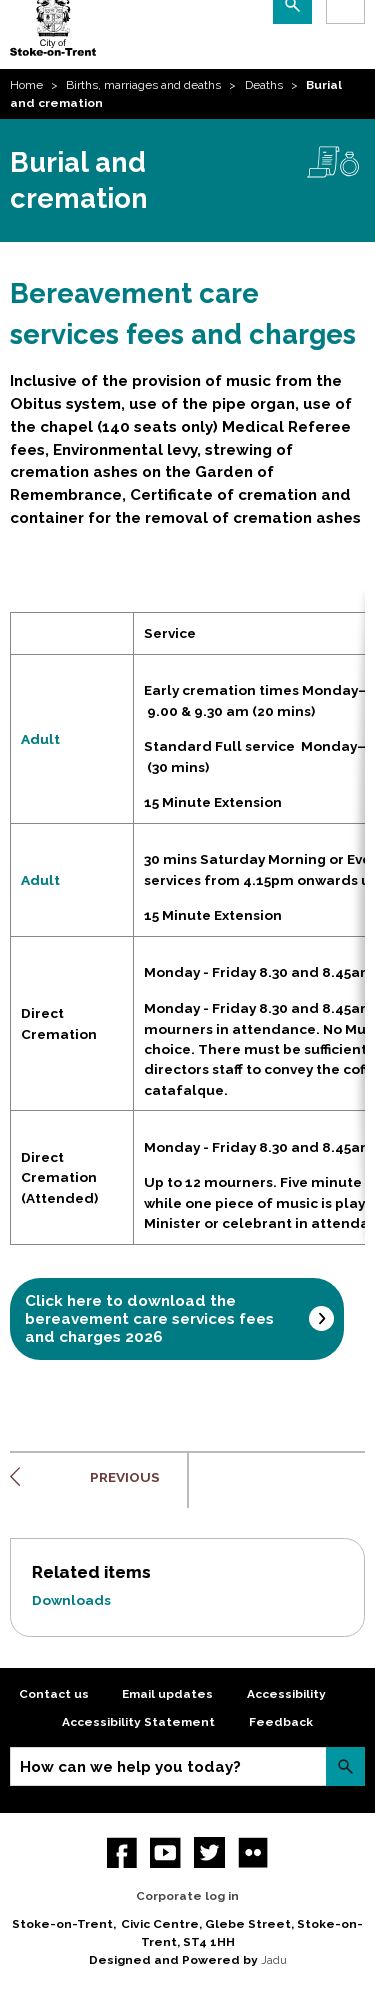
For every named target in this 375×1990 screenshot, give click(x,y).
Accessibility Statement (138, 1722)
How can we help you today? (130, 1767)
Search (345, 1766)
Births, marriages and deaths (143, 85)
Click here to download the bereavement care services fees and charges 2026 (149, 1319)
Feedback (281, 1722)
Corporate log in (187, 1896)
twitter (209, 1852)
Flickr (253, 1852)
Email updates (167, 1694)
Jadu (274, 1960)
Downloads (71, 1600)
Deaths (264, 85)
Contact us (54, 1694)
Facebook (122, 1852)
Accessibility (286, 1694)
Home (26, 85)
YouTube (165, 1852)
